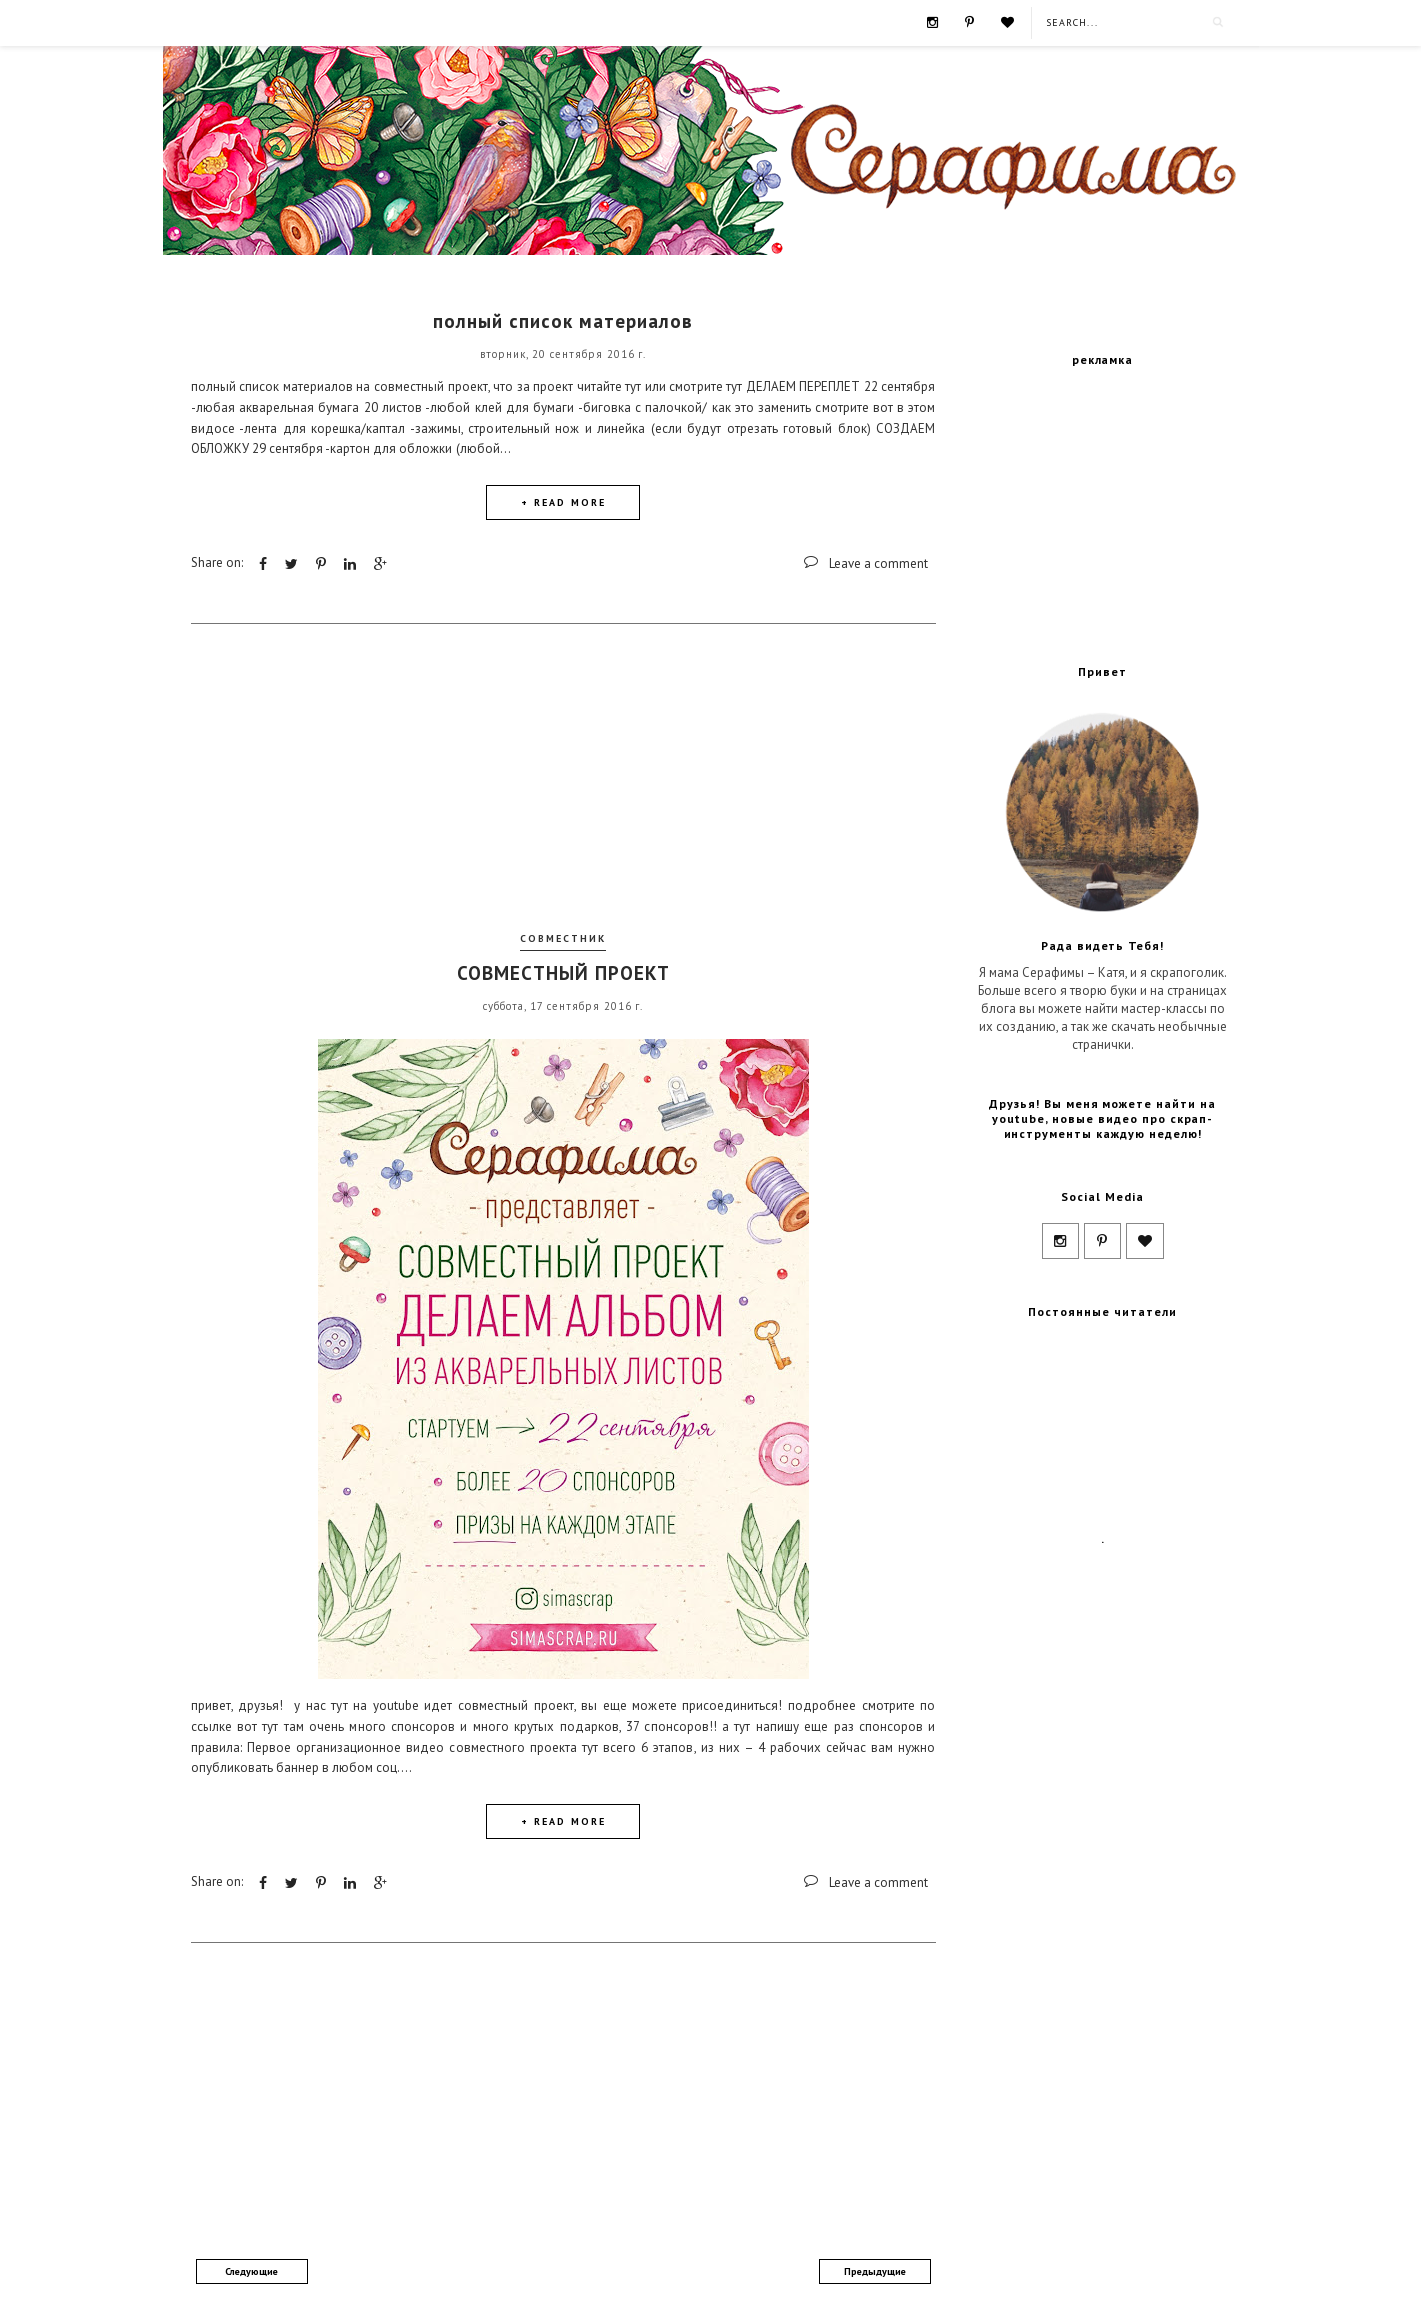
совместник (563, 938)
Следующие (251, 2271)
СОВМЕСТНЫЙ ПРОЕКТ (563, 973)
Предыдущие (875, 2271)
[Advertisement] (563, 784)
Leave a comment (878, 563)
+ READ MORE (563, 502)
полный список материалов (563, 321)
